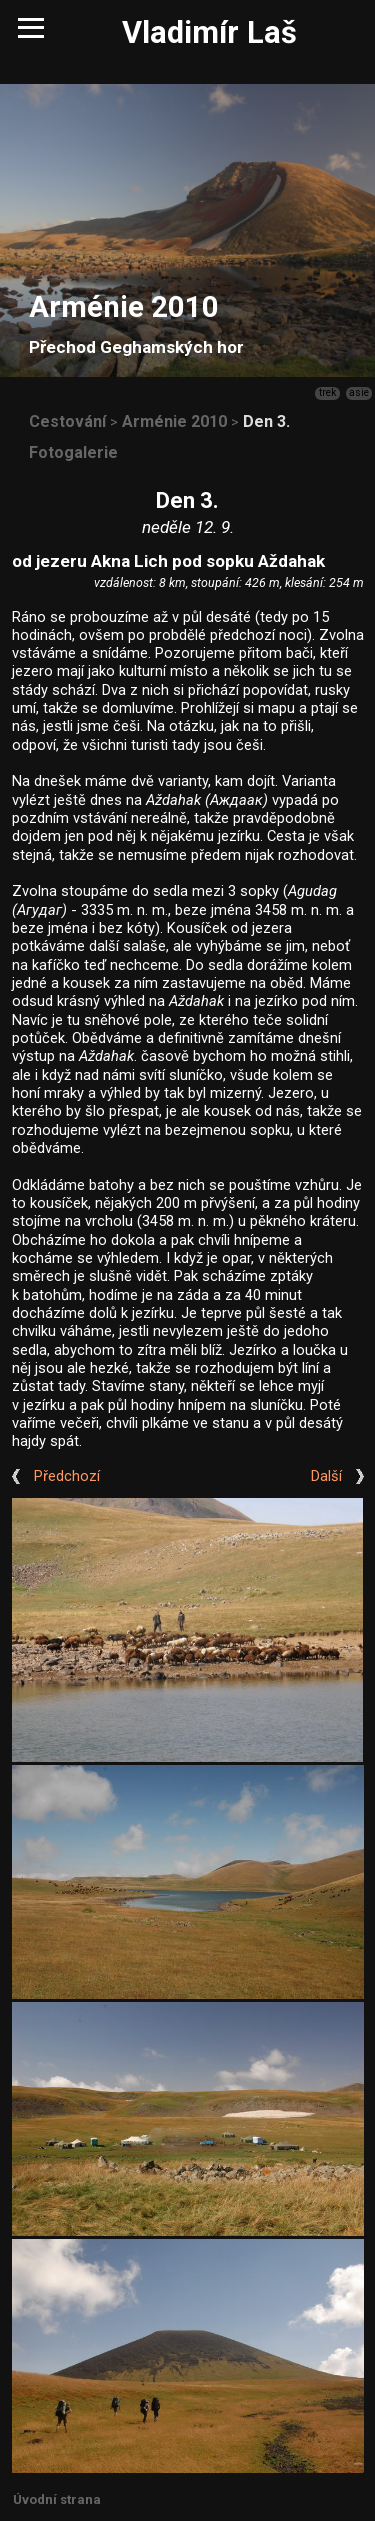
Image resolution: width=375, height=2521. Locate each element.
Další (326, 1476)
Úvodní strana (57, 2499)
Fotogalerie (73, 452)
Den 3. (266, 421)
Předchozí (67, 1476)
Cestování (67, 421)
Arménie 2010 (174, 421)
